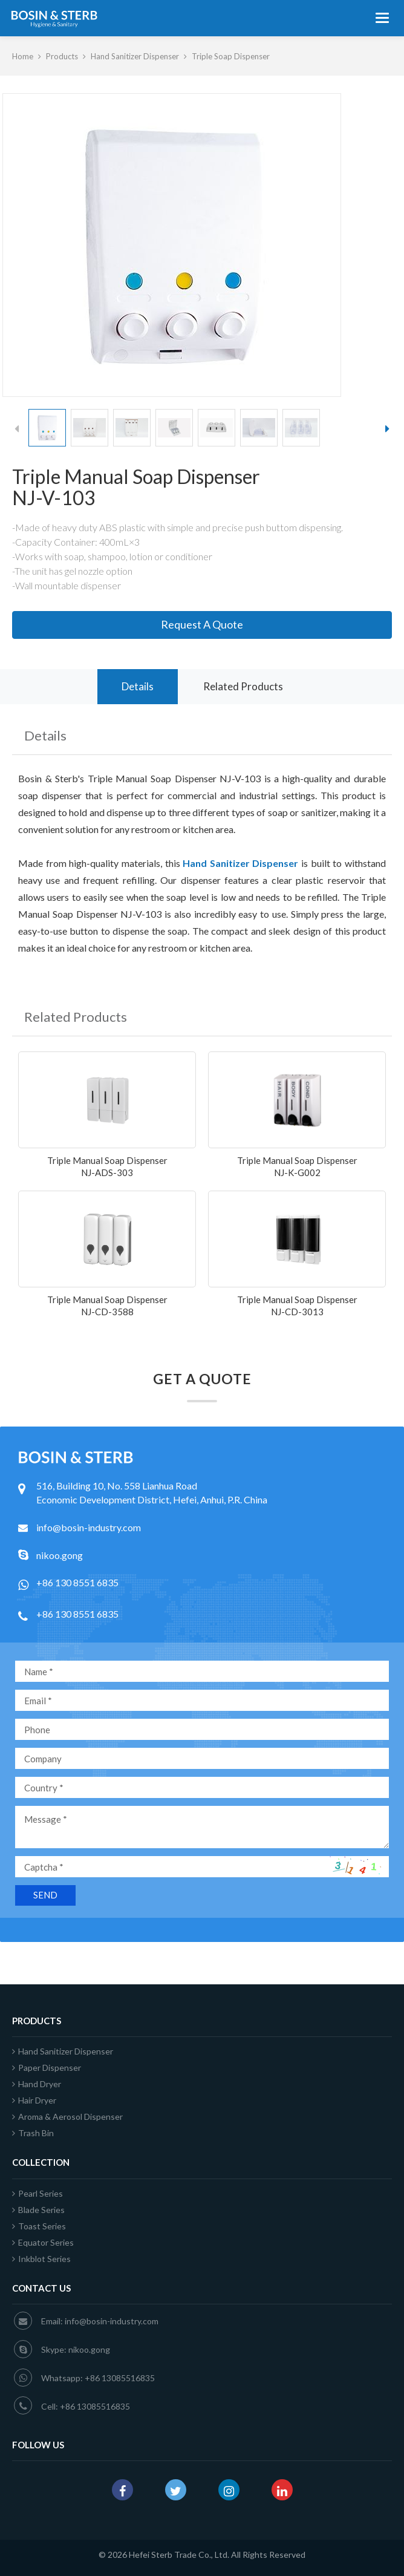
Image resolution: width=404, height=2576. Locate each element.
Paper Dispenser (46, 2067)
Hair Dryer (34, 2100)
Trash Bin (33, 2133)
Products (62, 56)
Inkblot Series (41, 2259)
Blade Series (38, 2210)
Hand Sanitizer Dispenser (135, 56)
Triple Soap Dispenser (231, 56)
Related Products (243, 686)
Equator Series (43, 2242)
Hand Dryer (36, 2084)
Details (138, 686)
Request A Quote (202, 624)
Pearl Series (37, 2193)
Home (22, 56)
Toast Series (39, 2226)
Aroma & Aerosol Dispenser (67, 2116)
